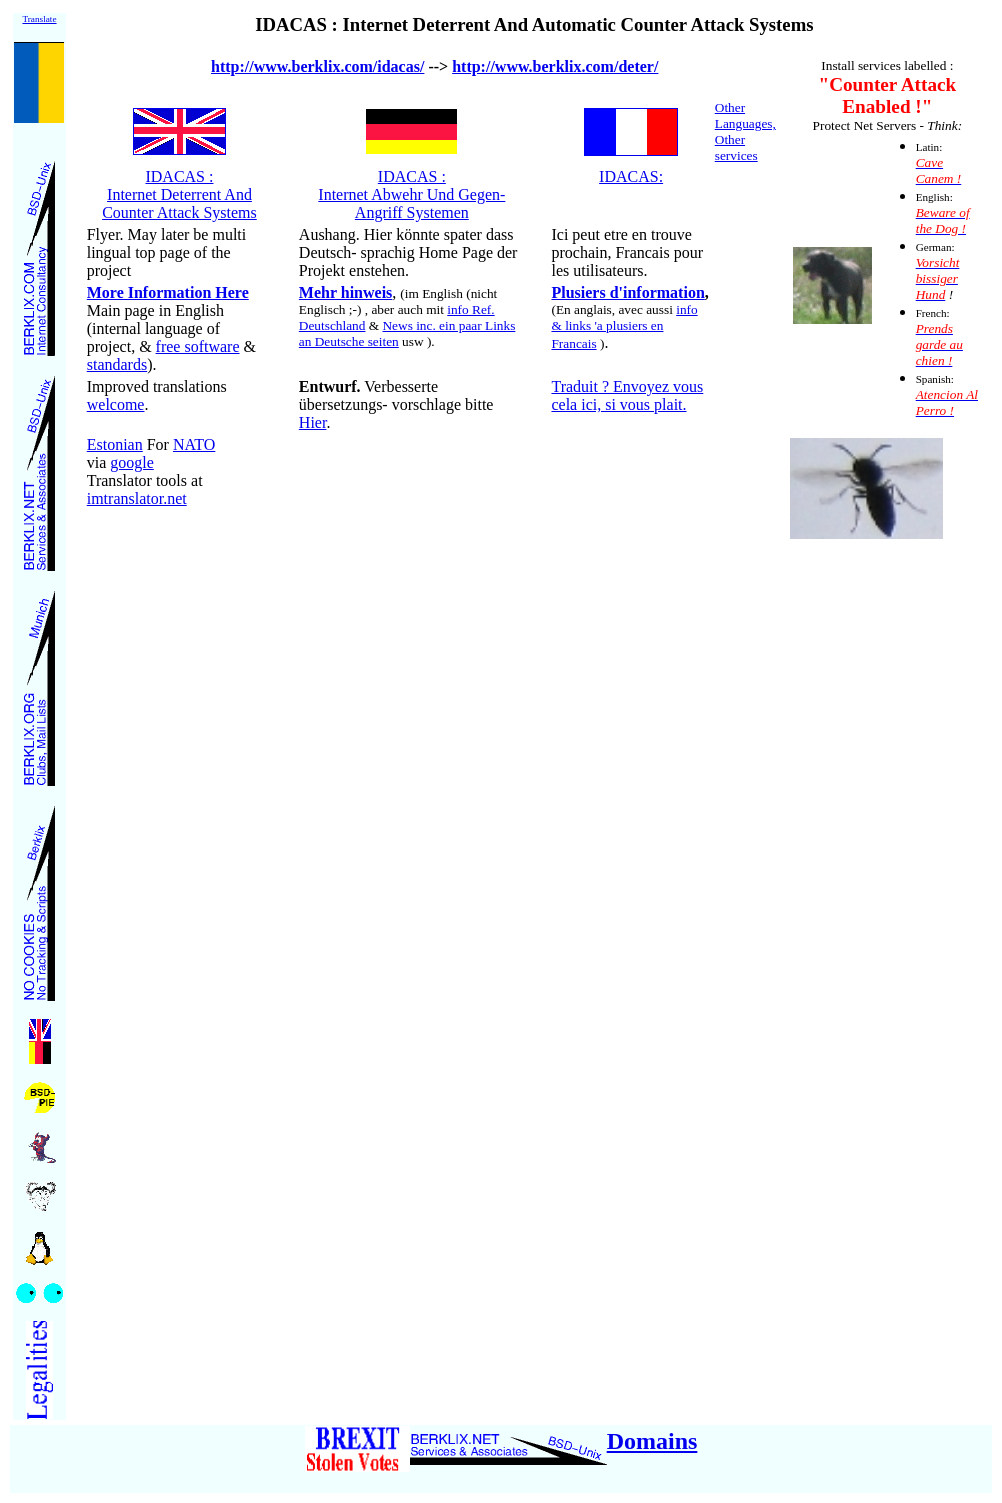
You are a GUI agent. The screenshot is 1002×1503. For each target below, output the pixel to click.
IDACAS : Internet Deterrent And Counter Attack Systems (179, 194)
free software (198, 346)
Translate (39, 19)
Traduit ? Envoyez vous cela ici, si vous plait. (627, 395)
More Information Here (168, 292)
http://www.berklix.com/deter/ (555, 66)
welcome (116, 404)
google (132, 462)
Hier (313, 422)
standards (117, 364)
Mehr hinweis (345, 292)
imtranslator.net (137, 498)
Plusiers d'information (627, 292)
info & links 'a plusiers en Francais (624, 326)
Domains (652, 1441)
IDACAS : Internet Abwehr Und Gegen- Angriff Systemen (411, 194)
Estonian (115, 444)
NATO (194, 444)
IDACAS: (631, 176)
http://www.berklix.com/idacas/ (317, 66)
